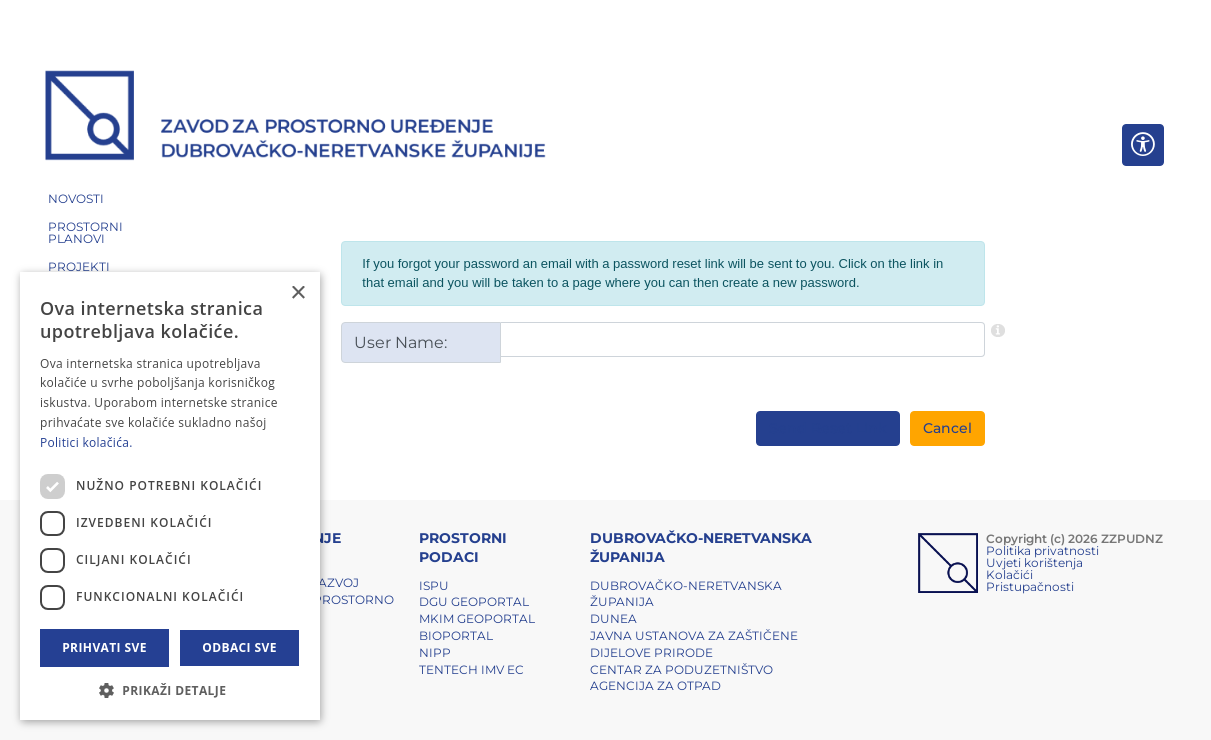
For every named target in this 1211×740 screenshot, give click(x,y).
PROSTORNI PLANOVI (85, 232)
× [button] (297, 293)
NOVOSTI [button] (76, 198)
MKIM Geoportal (477, 618)
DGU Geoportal (474, 601)
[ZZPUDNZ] (295, 118)
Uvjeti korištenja (1034, 562)
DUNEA (613, 618)
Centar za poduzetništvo (681, 669)
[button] (170, 690)
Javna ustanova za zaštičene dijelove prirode (694, 644)
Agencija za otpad (655, 685)
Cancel (947, 428)
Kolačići (1009, 574)
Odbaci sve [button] (239, 647)
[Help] (998, 329)
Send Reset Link (828, 428)
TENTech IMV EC (471, 669)
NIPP (435, 652)
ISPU (434, 585)
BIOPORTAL (456, 635)
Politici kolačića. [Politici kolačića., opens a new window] (86, 442)
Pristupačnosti (1030, 586)
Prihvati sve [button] (104, 647)
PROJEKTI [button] (79, 266)
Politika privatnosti (1042, 550)
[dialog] (170, 496)
